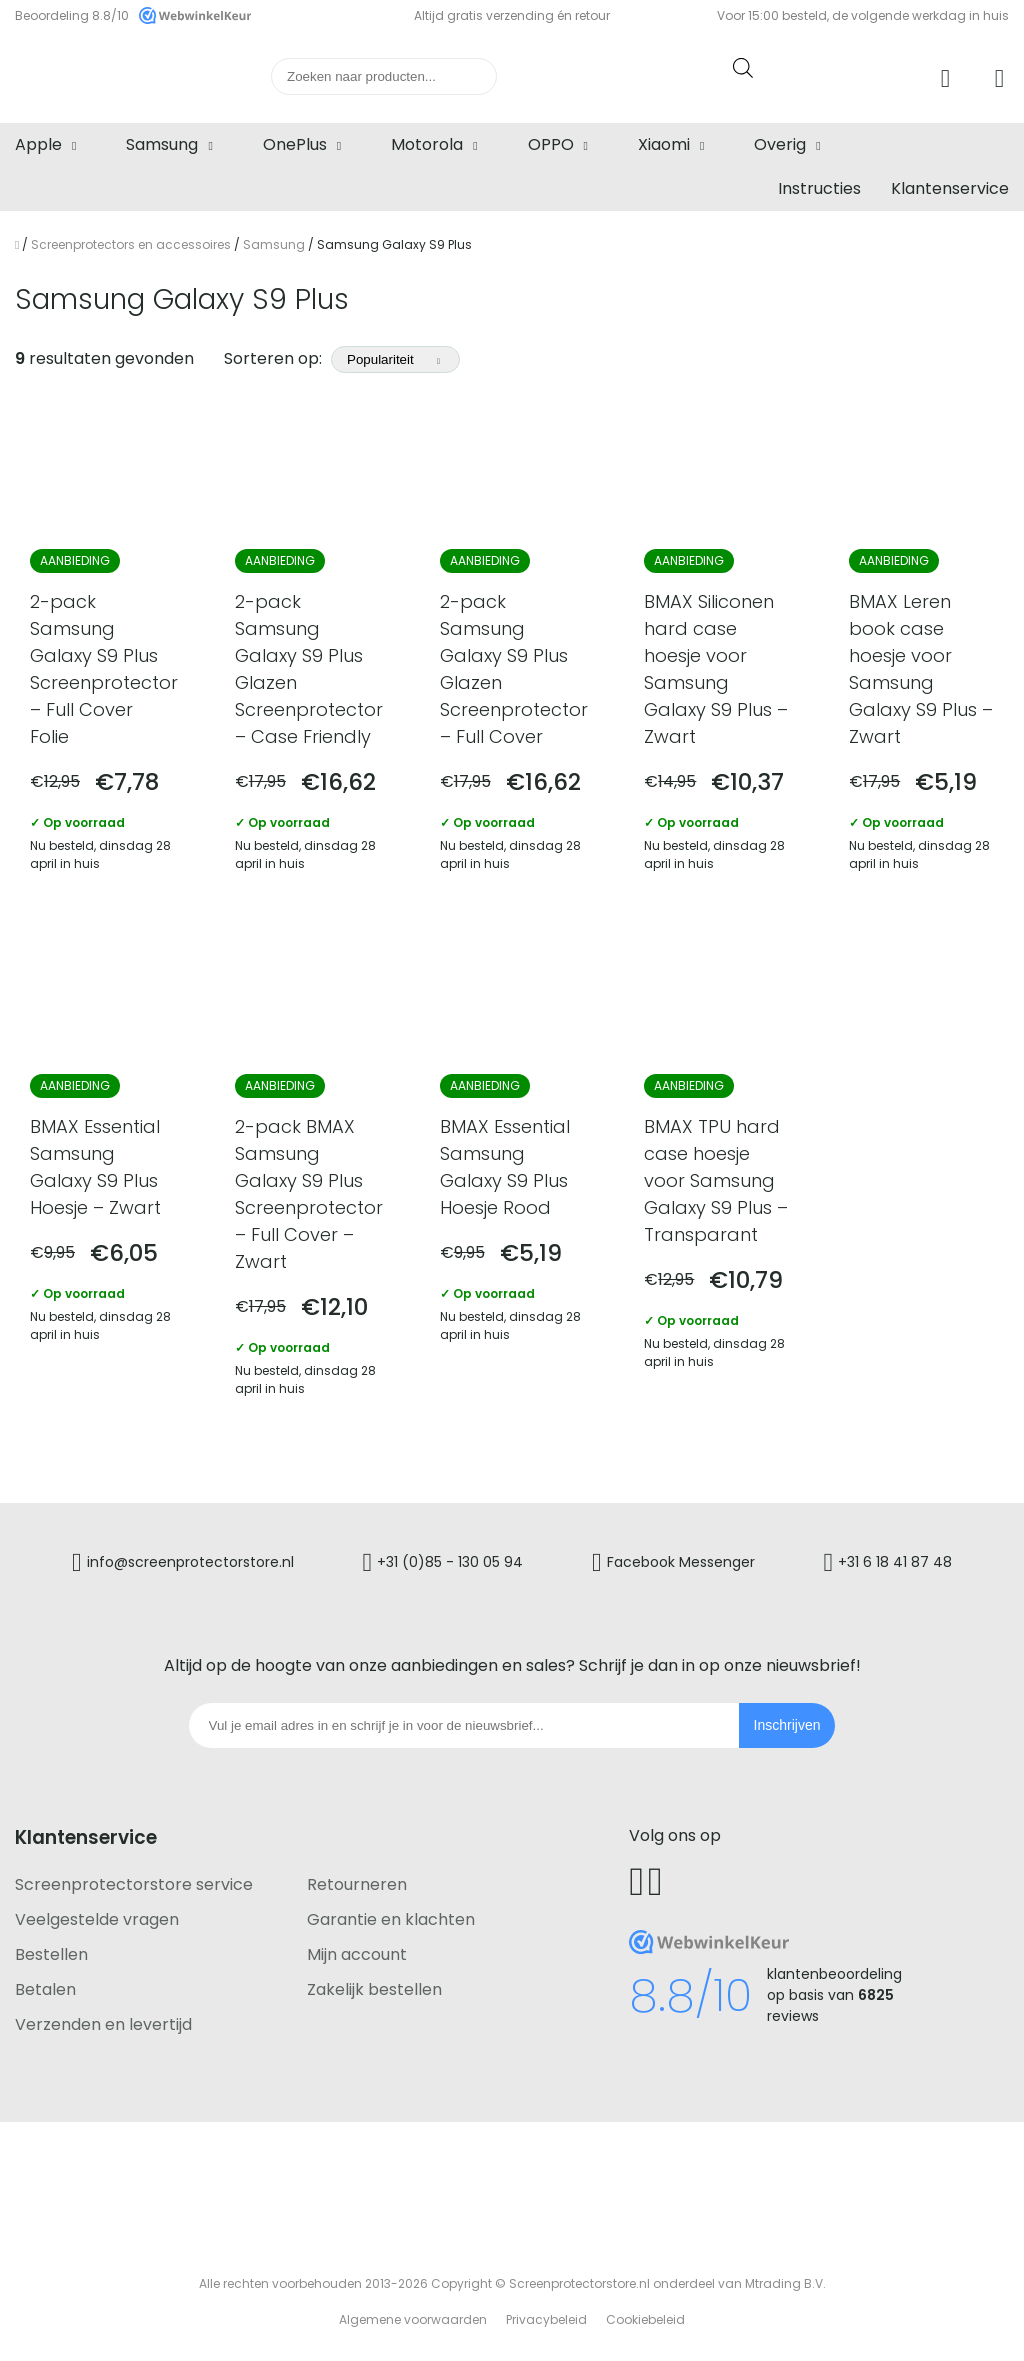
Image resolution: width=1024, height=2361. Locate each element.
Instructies (819, 188)
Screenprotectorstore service (134, 1884)
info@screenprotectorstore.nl (190, 1561)
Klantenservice (950, 188)
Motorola (427, 144)
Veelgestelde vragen (97, 1919)
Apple (38, 144)
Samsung (162, 144)
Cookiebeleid (645, 2319)
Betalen (45, 1989)
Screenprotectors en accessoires (131, 244)
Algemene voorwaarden (413, 2319)
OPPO (551, 144)
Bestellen (51, 1954)
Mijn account (357, 1954)
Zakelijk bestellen (374, 1989)
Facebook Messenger (681, 1561)
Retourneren (357, 1884)
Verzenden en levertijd (103, 2024)
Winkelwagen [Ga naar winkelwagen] (1002, 79)
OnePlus (295, 144)
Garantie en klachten (391, 1919)
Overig (780, 144)
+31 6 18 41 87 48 (895, 1561)
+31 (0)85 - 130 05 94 (450, 1561)
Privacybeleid (546, 2319)
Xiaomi (664, 144)
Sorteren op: (342, 358)
